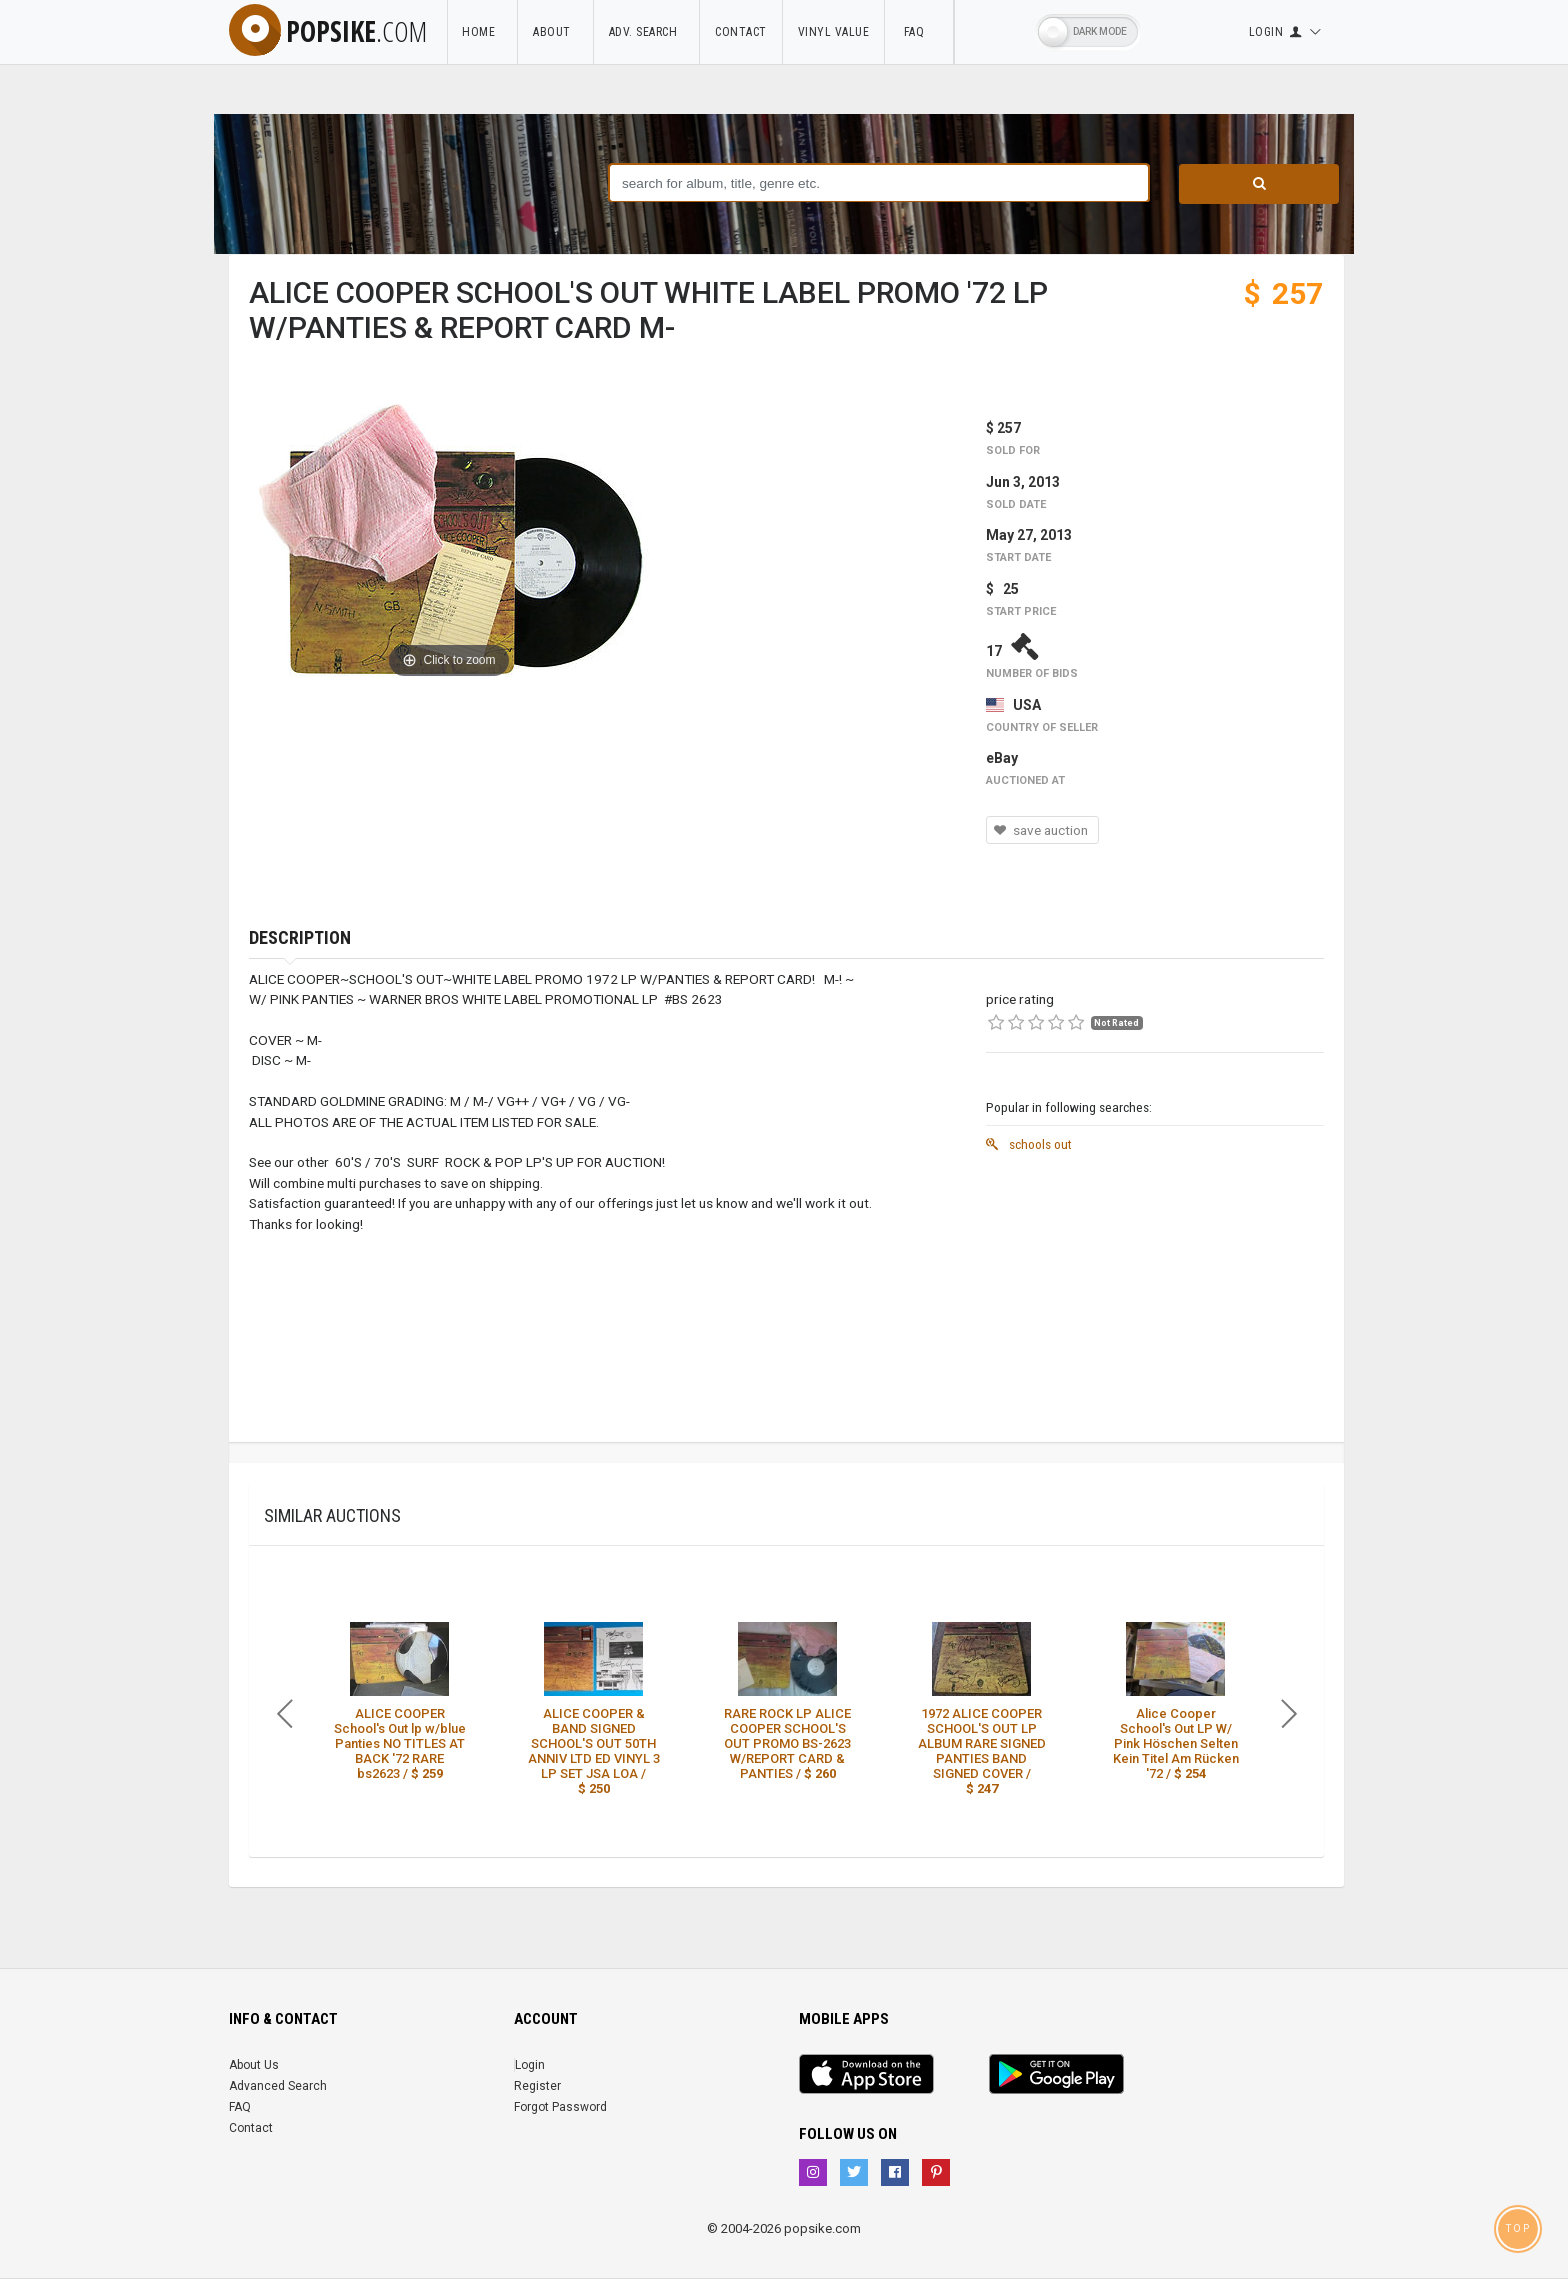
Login (530, 2065)
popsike (328, 31)
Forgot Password (560, 2107)
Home (482, 32)
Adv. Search (647, 32)
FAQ (919, 32)
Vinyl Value (834, 32)
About (555, 32)
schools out (1029, 1144)
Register (537, 2086)
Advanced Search (278, 2086)
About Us (254, 2065)
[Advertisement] (1155, 1302)
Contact (741, 32)
